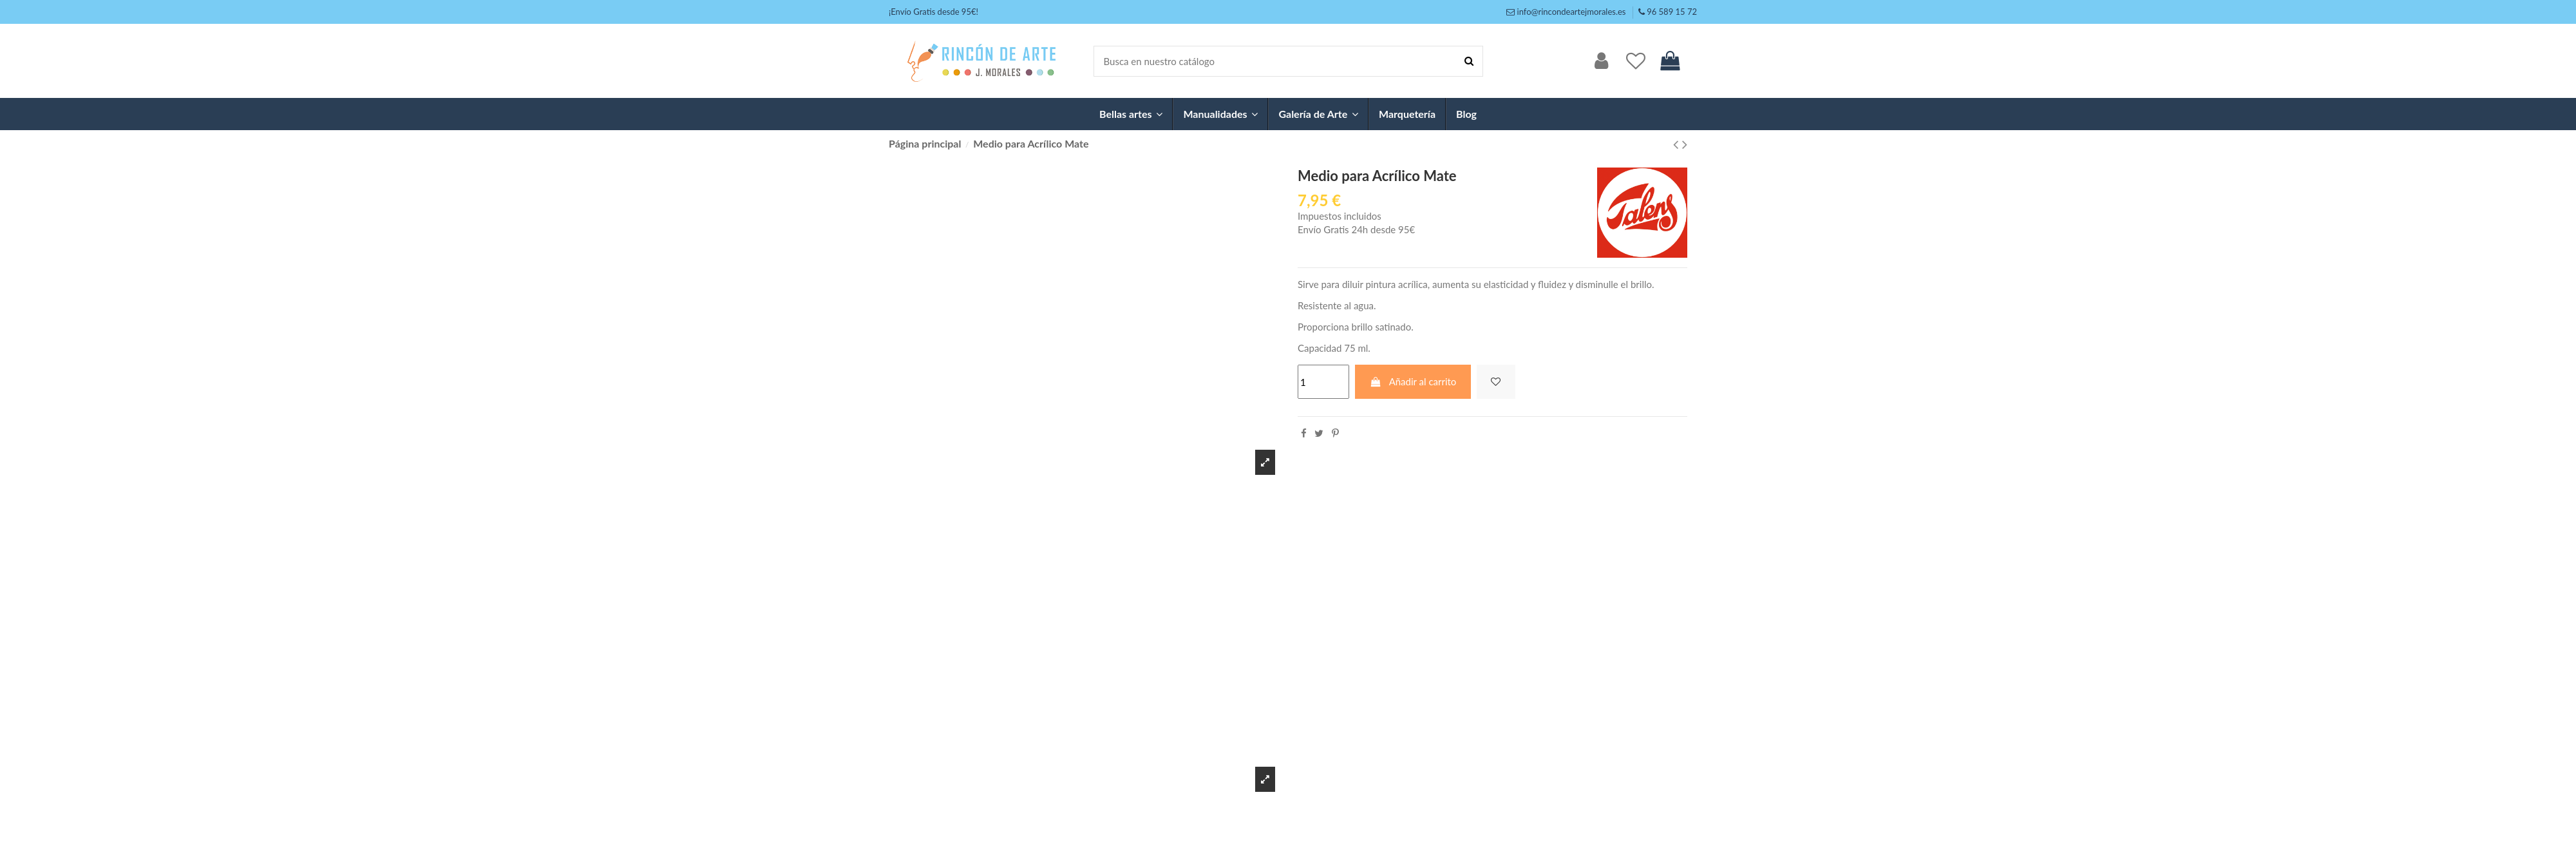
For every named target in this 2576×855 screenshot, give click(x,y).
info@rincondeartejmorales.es (1571, 11)
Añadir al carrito (1413, 381)
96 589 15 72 (1672, 11)
